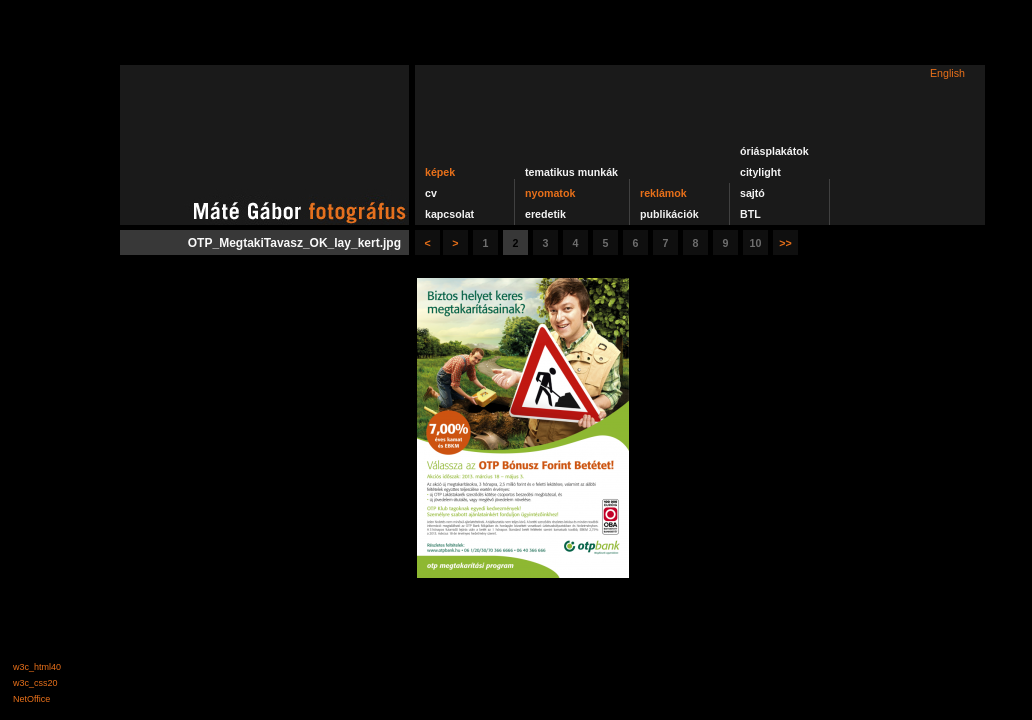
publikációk (669, 214)
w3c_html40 (37, 667)
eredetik (545, 214)
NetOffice (31, 699)
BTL (750, 214)
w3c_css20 (35, 683)
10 (756, 243)
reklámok (663, 193)
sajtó (752, 193)
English (947, 73)
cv (431, 193)
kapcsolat (449, 214)
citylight (760, 172)
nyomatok (550, 193)
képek (440, 172)
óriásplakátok (774, 151)
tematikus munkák (571, 172)
